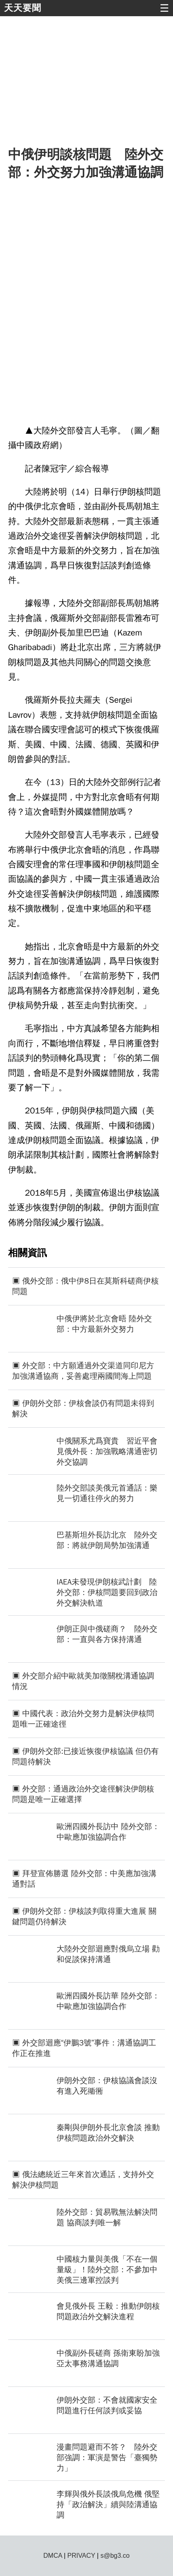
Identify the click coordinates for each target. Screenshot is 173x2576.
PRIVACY (81, 2555)
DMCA (52, 2555)
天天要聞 (22, 8)
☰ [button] (164, 8)
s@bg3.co (114, 2555)
